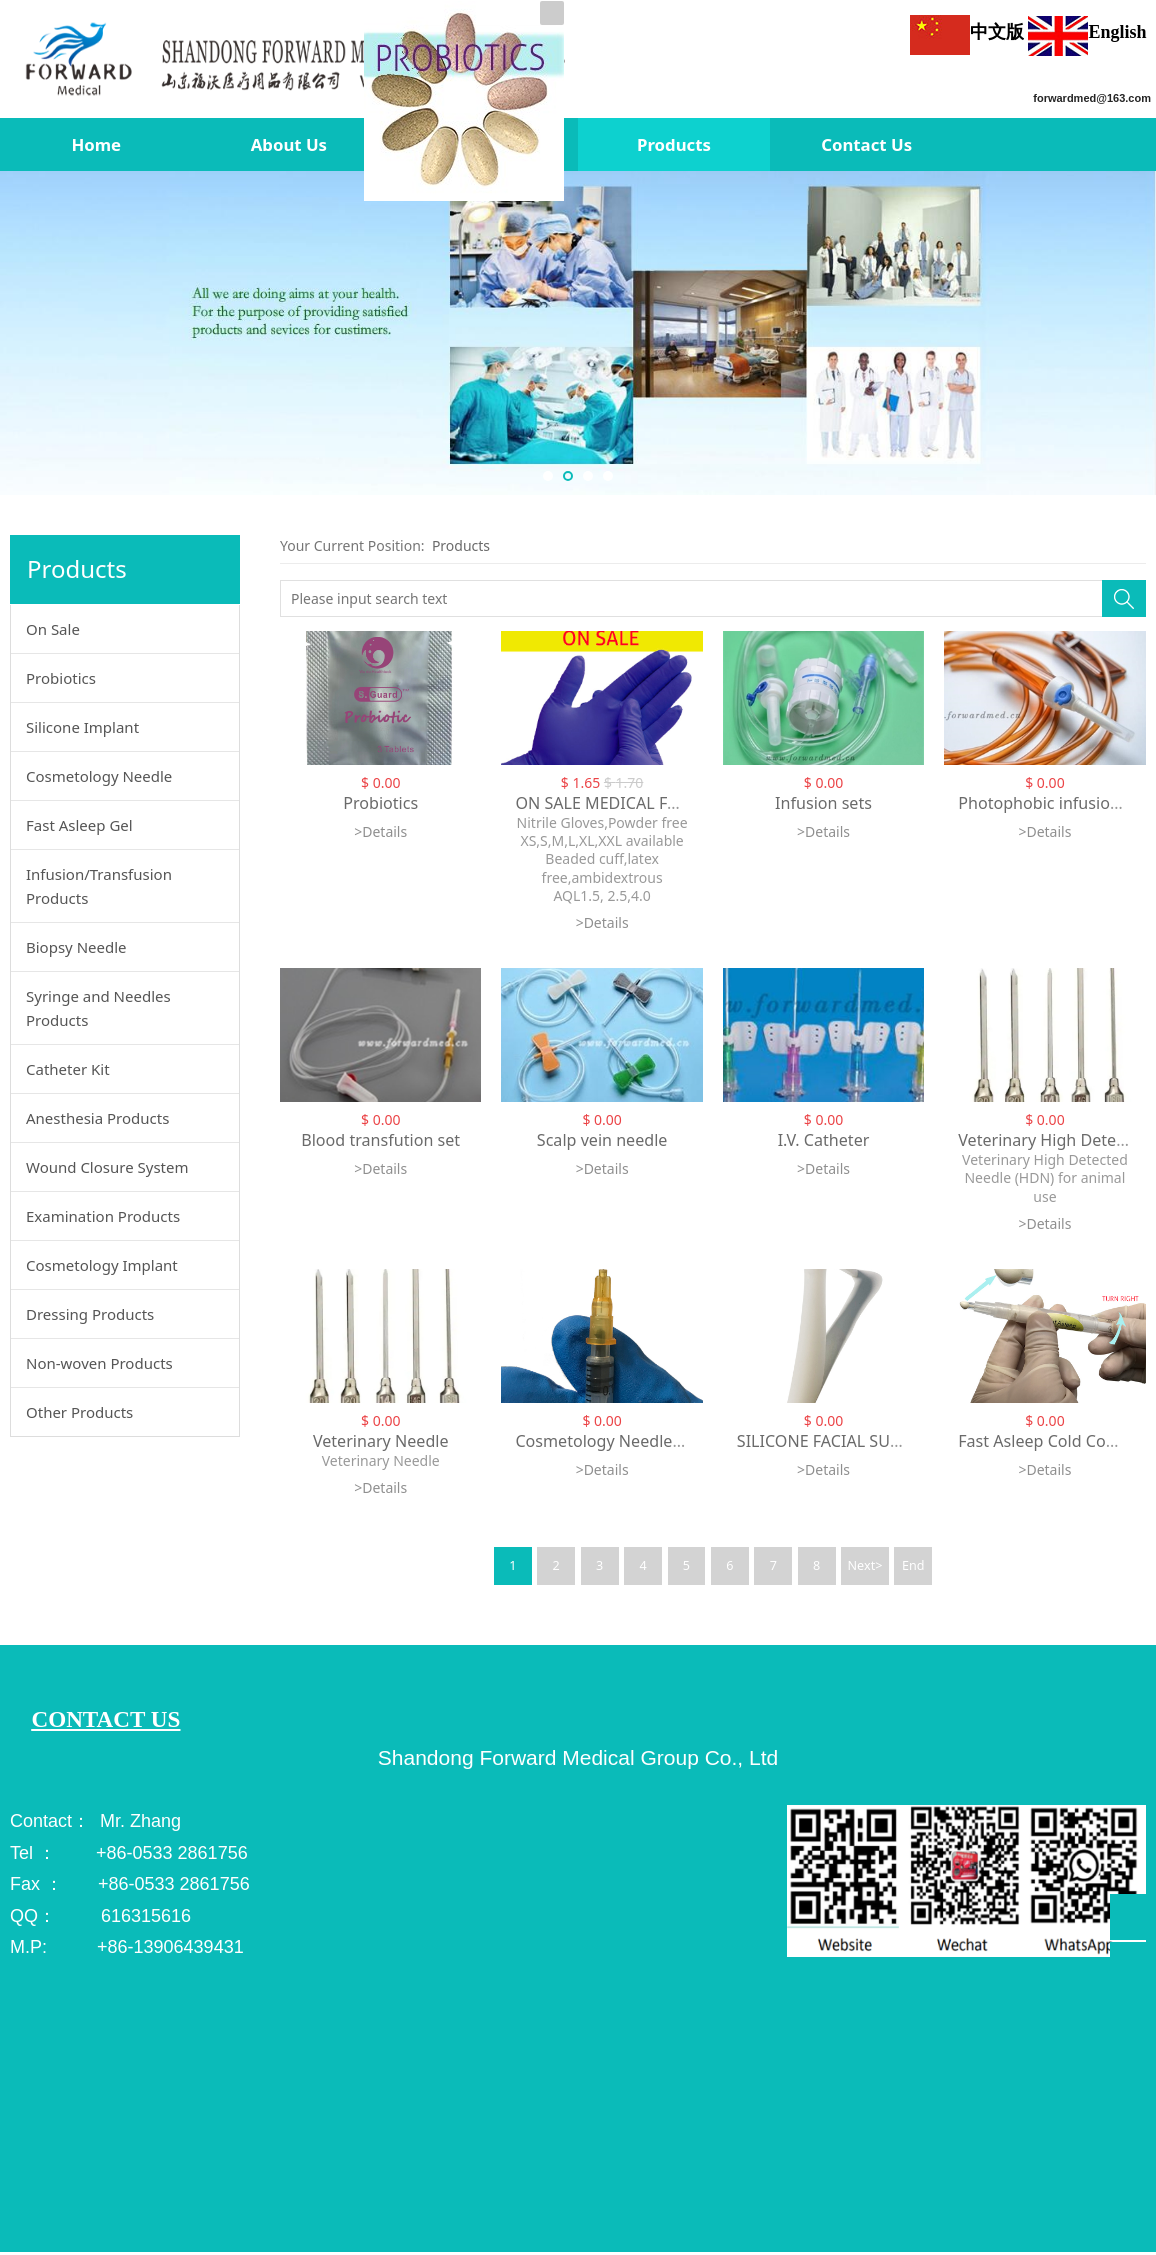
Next (1134, 333)
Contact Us (866, 144)
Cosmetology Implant (102, 1265)
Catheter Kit (68, 1069)
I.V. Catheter (824, 1140)
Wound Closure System (107, 1167)
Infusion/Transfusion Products (99, 886)
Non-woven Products (99, 1363)
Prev (22, 333)
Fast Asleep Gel (79, 825)
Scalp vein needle (602, 1140)
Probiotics (61, 678)
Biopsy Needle (76, 947)
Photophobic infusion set (1052, 803)
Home (96, 144)
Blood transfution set (380, 1140)
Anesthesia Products (97, 1118)
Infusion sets (823, 803)
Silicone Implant (82, 727)
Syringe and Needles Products (98, 1008)
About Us (289, 144)
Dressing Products (90, 1314)
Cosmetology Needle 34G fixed (631, 1441)
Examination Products (103, 1216)
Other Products (79, 1412)
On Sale (53, 629)
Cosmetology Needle (99, 776)
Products (674, 144)
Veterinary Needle (381, 1441)
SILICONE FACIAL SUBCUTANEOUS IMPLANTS (907, 1441)
